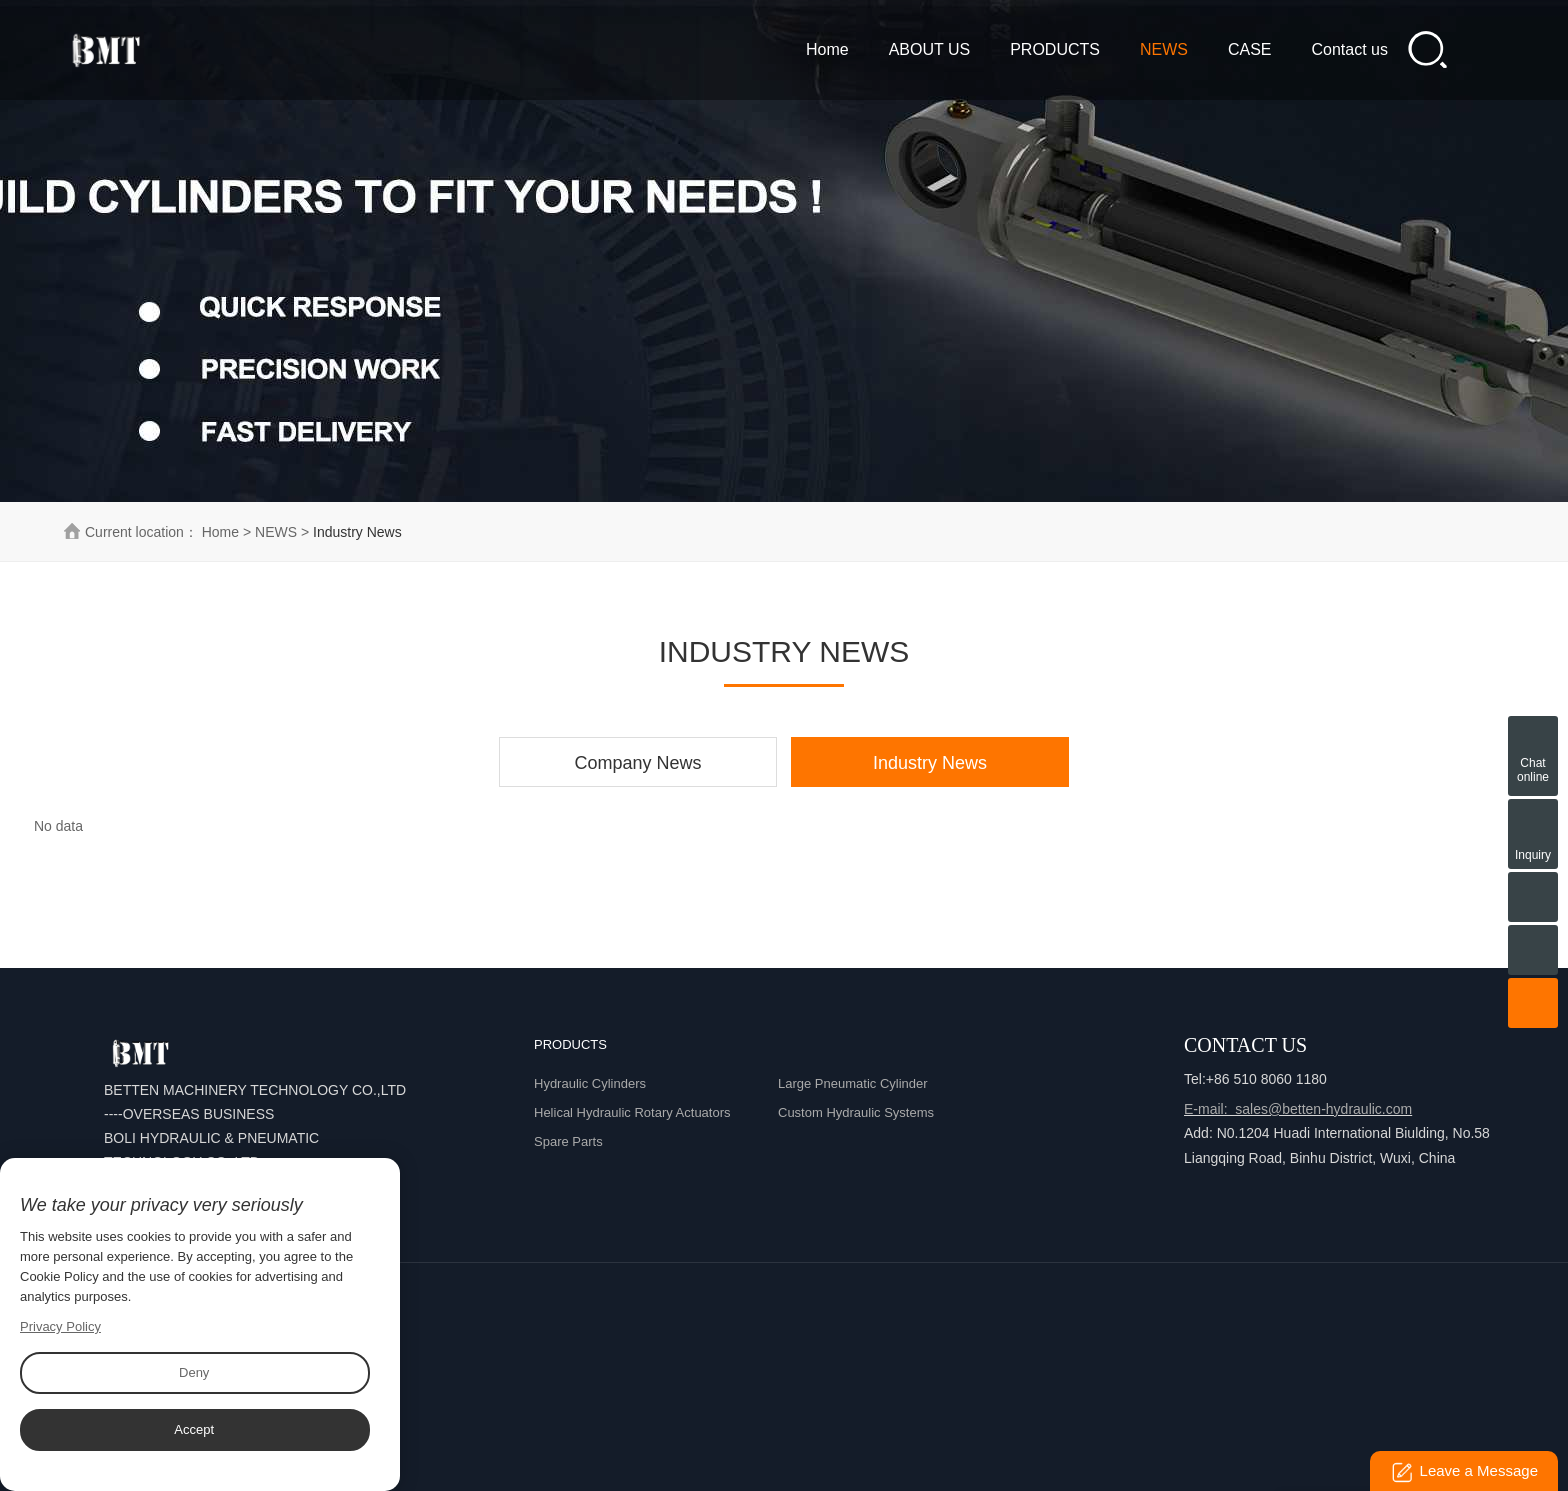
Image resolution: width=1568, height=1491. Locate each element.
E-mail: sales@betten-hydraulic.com (1298, 1109)
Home (827, 49)
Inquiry (1533, 821)
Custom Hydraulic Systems (856, 1112)
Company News (638, 763)
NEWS (1164, 49)
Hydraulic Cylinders (590, 1083)
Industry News (930, 763)
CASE (1250, 49)
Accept (194, 1429)
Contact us (1350, 49)
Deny (194, 1372)
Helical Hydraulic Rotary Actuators (632, 1112)
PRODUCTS (1055, 49)
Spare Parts (568, 1141)
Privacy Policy (60, 1326)
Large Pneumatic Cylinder (853, 1083)
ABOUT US (930, 49)
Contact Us (1245, 1045)
